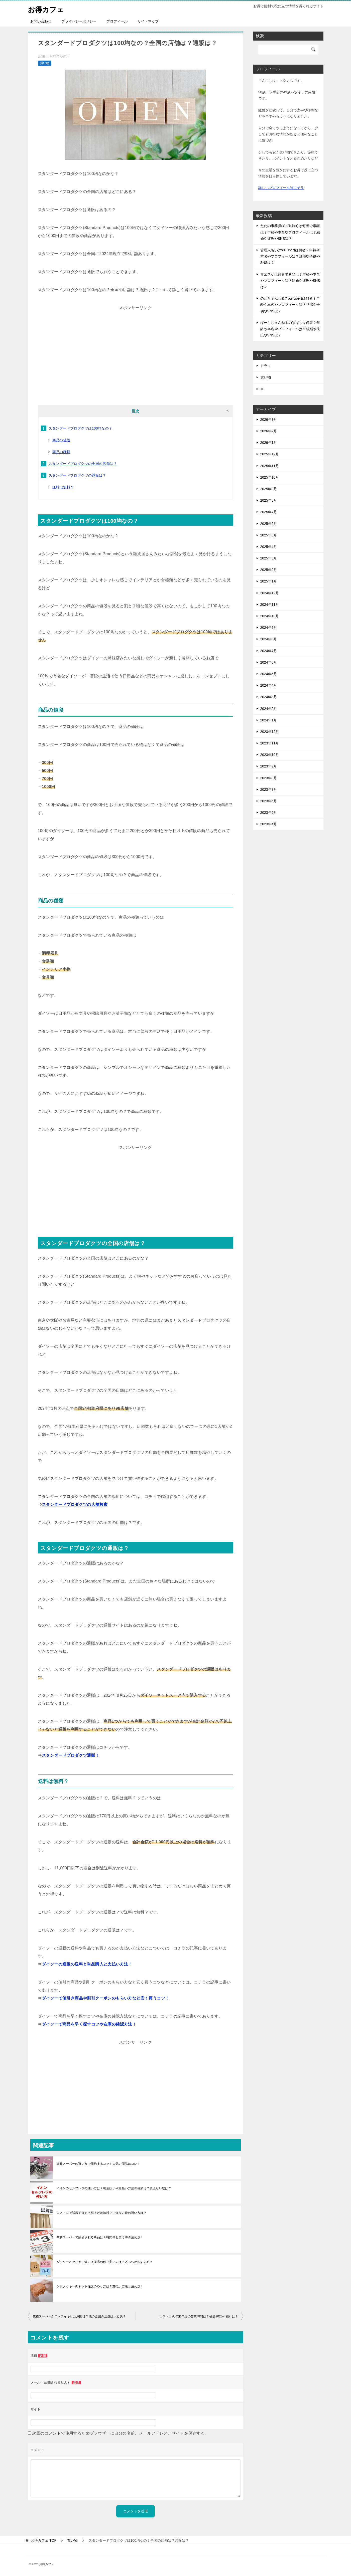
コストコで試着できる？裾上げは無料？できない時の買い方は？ (102, 2213)
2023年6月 (268, 801)
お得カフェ (47, 8)
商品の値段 (61, 440)
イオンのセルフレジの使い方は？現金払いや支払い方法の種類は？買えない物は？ (114, 2188)
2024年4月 (268, 685)
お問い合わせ (40, 21)
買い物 (44, 63)
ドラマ (265, 366)
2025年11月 (269, 466)
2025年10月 (269, 477)
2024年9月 (268, 628)
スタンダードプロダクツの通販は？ (77, 475)
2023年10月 (269, 755)
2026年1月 (268, 443)
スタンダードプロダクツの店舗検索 (74, 1504)
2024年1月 (268, 720)
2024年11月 (269, 605)
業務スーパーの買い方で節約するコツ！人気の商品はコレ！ (99, 2163)
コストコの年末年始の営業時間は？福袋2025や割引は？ (199, 2316)
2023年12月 (269, 732)
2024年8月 (268, 639)
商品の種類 (61, 452)
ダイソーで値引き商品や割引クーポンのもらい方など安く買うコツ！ (105, 1998)
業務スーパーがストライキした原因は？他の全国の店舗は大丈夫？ (79, 2316)
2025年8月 (268, 500)
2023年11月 (269, 743)
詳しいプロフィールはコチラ (281, 188)
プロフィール (117, 21)
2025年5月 (268, 535)
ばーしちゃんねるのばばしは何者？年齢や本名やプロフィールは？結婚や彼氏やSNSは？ (290, 329)
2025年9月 (268, 489)
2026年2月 (268, 431)
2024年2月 (268, 709)
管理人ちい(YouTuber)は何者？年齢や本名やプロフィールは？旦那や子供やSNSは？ (290, 256)
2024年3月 (268, 697)
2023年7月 (268, 789)
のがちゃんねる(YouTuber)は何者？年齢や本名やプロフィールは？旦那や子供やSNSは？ (290, 304)
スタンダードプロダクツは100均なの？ (80, 428)
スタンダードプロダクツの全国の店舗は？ (83, 464)
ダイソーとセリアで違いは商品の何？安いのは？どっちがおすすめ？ (105, 2262)
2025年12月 (269, 454)
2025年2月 (268, 570)
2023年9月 (268, 766)
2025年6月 (268, 524)
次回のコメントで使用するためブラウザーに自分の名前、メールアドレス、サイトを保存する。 (120, 2433)
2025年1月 (268, 581)
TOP (43, 2540)
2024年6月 (268, 662)
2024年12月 (269, 593)
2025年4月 (268, 547)
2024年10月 (269, 616)
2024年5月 (268, 674)
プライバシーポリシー (78, 21)
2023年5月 (268, 813)
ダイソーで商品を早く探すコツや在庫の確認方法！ (89, 2024)
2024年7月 (268, 651)
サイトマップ (148, 21)
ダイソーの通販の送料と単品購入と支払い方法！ (87, 1964)
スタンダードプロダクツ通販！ (70, 1755)
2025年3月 (268, 558)
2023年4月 (268, 824)
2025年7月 (268, 512)
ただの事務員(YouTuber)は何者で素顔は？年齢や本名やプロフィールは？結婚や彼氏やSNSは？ (290, 232)
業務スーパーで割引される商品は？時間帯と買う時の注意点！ (100, 2237)
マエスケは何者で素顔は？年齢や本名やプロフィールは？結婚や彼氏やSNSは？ (290, 280)
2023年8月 (268, 778)
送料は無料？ (63, 487)
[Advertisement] (135, 347)
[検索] (288, 50)
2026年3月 (268, 420)
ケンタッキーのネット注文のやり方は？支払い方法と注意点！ (100, 2286)
